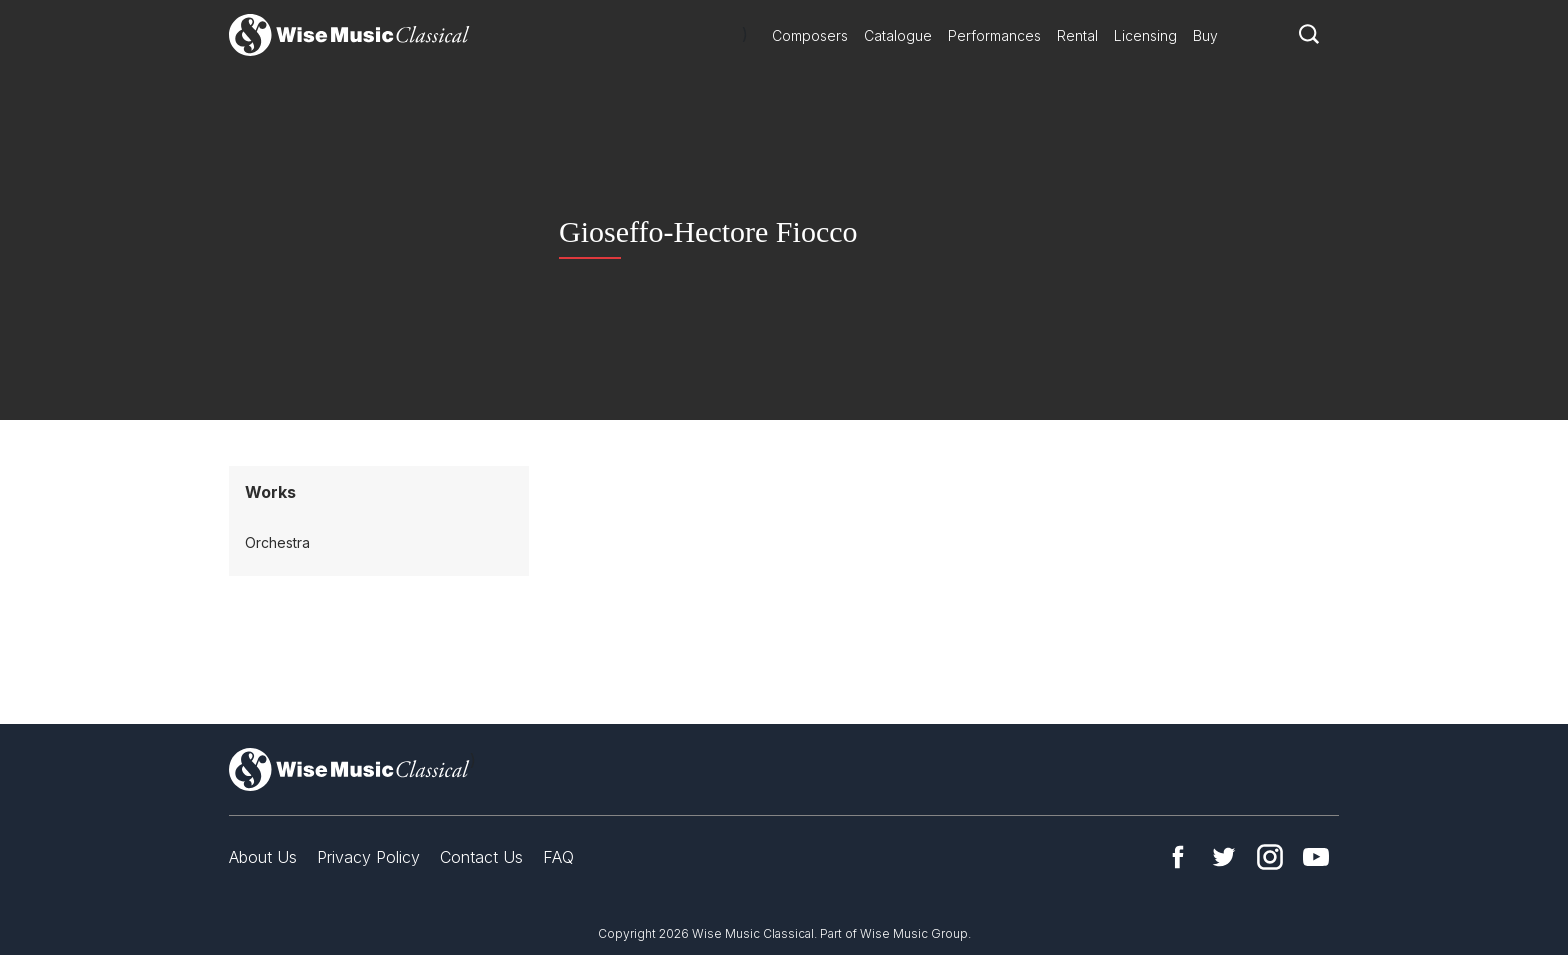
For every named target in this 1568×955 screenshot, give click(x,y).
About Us (263, 857)
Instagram (1270, 857)
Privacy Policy (368, 857)
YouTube (1316, 857)
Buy (1205, 35)
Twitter (1224, 857)
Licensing (1145, 35)
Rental (1077, 35)
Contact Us (481, 857)
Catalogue (898, 35)
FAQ (558, 857)
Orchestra (277, 542)
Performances (994, 35)
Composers (810, 35)
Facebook (1178, 857)
